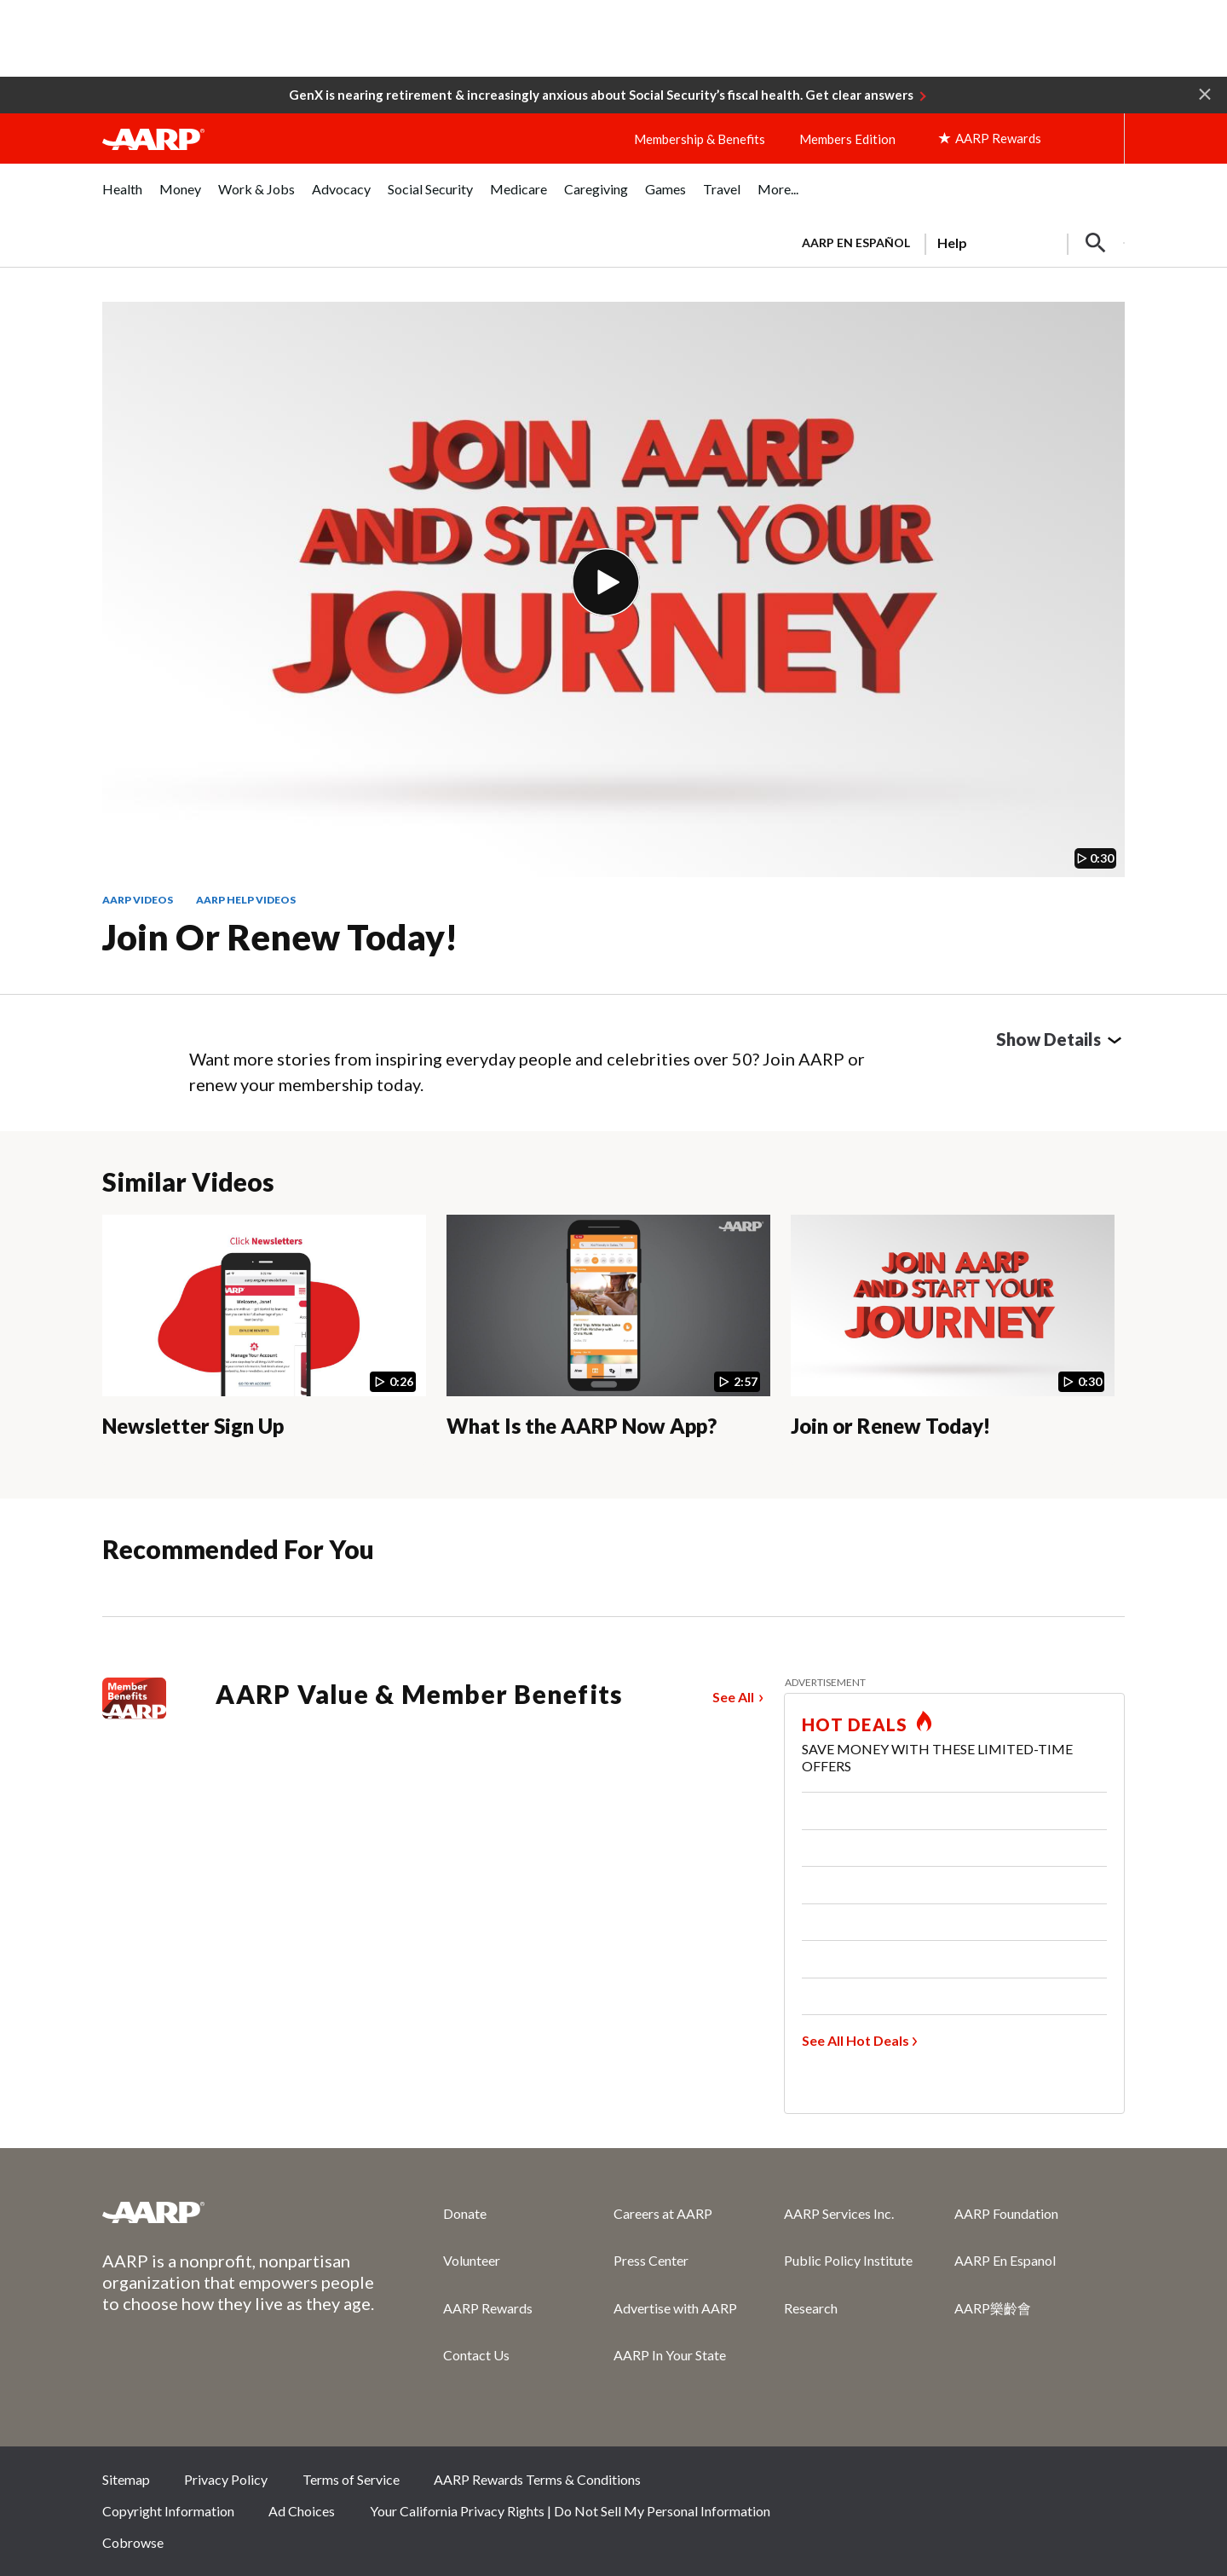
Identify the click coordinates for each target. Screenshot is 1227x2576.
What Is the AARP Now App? (581, 1425)
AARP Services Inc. (839, 2213)
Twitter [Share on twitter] (989, 2484)
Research (811, 2308)
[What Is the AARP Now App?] (608, 1340)
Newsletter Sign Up (193, 1425)
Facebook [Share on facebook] (932, 2484)
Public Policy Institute (848, 2260)
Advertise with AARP (675, 2308)
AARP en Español (856, 242)
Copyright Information (168, 2511)
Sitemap (126, 2479)
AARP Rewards (488, 2308)
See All (733, 1697)
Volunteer (471, 2260)
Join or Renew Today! (280, 936)
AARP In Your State (670, 2355)
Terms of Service (351, 2479)
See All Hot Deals (855, 2040)
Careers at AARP (663, 2213)
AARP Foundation (1006, 2213)
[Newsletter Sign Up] (264, 1340)
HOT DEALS (854, 1724)
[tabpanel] (955, 241)
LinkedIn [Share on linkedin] (1103, 2484)
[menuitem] (122, 198)
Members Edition (847, 139)
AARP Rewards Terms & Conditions (537, 2479)
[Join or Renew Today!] (953, 1340)
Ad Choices (301, 2511)
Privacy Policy (226, 2479)
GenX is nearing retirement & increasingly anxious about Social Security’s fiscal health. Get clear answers (601, 94)
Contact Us (476, 2355)
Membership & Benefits (699, 139)
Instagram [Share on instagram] (1046, 2484)
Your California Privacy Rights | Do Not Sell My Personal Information (570, 2511)
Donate (465, 2213)
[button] (1204, 92)
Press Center (651, 2260)
